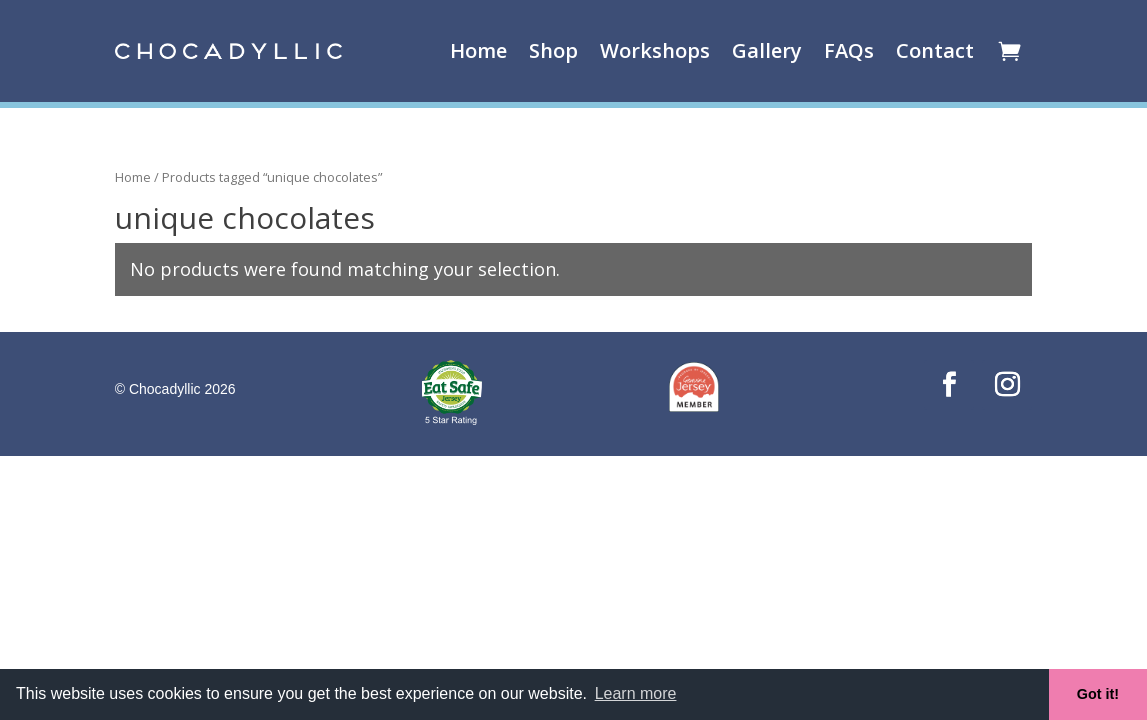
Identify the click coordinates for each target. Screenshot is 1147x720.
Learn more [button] (636, 693)
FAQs (849, 50)
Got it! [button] (1098, 694)
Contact (935, 50)
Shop (553, 50)
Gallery (767, 50)
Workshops (655, 50)
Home (478, 50)
